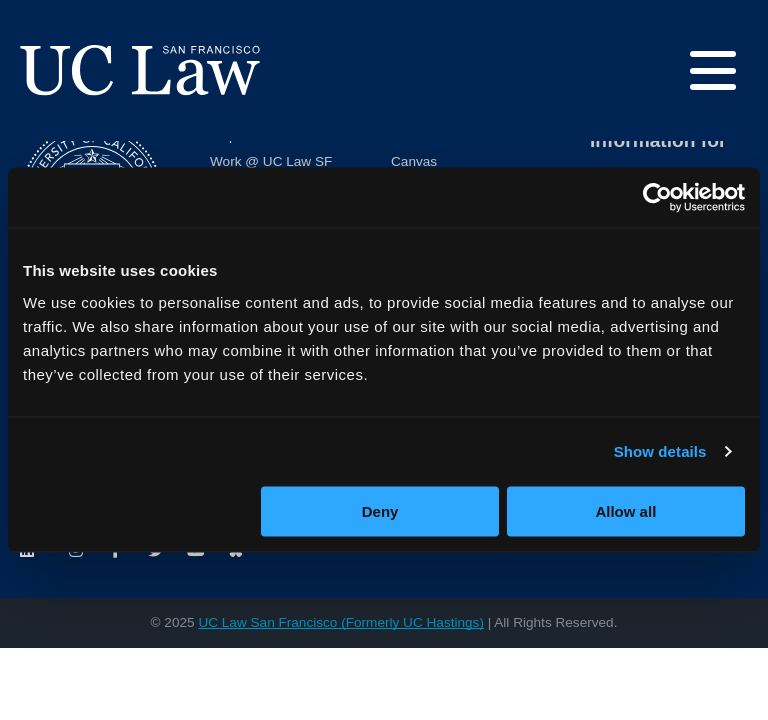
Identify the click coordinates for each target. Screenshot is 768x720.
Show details (660, 451)
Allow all (625, 510)
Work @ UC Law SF (271, 161)
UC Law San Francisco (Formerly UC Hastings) (341, 622)
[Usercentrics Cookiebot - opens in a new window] (657, 198)
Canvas (414, 161)
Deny (380, 510)
